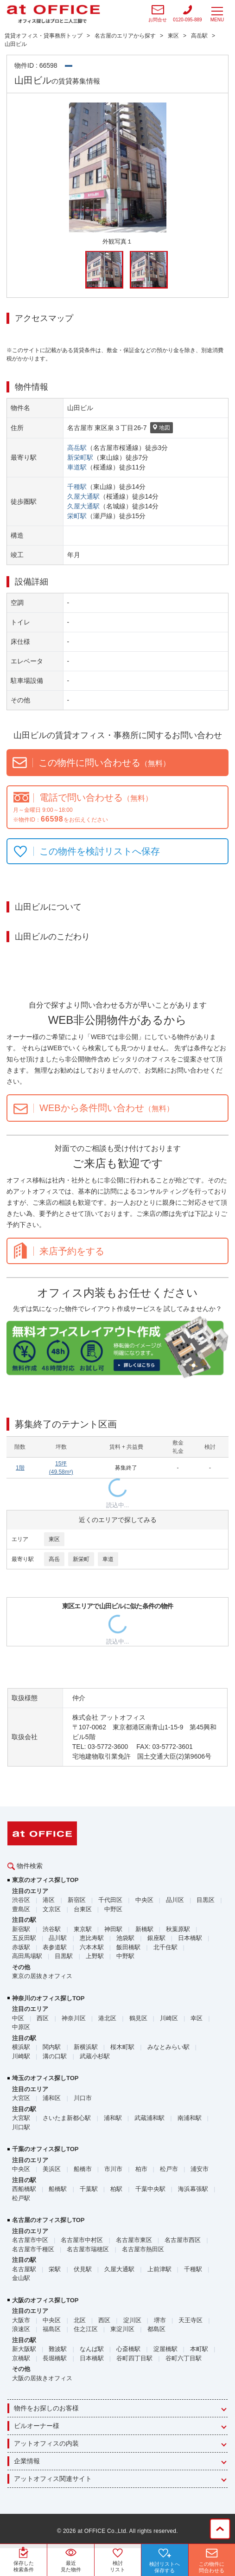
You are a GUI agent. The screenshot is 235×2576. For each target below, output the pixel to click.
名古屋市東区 (134, 2239)
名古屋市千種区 (33, 2249)
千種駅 (77, 486)
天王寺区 (190, 2320)
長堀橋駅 (55, 2358)
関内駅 (52, 2046)
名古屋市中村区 (82, 2239)
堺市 (160, 2320)
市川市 (113, 2168)
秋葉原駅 (178, 1929)
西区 (43, 2018)
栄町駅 (77, 516)
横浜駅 (21, 2046)
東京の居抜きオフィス (42, 1975)
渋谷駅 (52, 1929)
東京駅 (83, 1929)
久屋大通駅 (83, 496)
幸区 (197, 2018)
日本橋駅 (190, 1937)
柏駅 (116, 2188)
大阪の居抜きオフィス (42, 2378)
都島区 (156, 2328)
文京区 (52, 1909)
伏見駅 (83, 2269)
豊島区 (21, 1909)
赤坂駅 (21, 1947)
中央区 (144, 1899)
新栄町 (81, 1559)
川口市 (83, 2097)
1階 (20, 1468)
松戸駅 (21, 2198)
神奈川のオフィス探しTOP (48, 1998)
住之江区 (86, 2328)
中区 (18, 2018)
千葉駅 (89, 2188)
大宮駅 (21, 2117)
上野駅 (95, 1956)
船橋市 (83, 2168)
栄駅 (55, 2269)
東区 (54, 1539)
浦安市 (200, 2168)
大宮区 (21, 2097)
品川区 (175, 1899)
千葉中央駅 (150, 2188)
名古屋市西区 (183, 2239)
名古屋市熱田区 (143, 2249)
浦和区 (52, 2097)
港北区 (107, 2018)
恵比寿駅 (92, 1937)
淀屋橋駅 (165, 2348)
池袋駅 (125, 1937)
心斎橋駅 (128, 2348)
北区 (80, 2320)
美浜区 (52, 2168)
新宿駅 (21, 1929)
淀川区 (132, 2320)
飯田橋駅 (128, 1947)
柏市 (141, 2168)
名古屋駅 (24, 2269)
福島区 (52, 2328)
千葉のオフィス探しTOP (45, 2149)
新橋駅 (144, 1929)
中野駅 (125, 1956)
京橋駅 (21, 2358)
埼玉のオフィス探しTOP (45, 2078)
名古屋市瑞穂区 (88, 2249)
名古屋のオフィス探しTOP (48, 2219)
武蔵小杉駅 (95, 2056)
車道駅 (77, 467)
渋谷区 (21, 1899)
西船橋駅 (24, 2188)
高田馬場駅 (27, 1956)
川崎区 (169, 2018)
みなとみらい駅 (168, 2046)
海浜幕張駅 (193, 2188)
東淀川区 (122, 2328)
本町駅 (199, 2348)
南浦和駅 (190, 2117)
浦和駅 (113, 2117)
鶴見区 (138, 2018)
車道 (108, 1559)
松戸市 (169, 2168)
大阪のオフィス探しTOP (45, 2300)
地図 (161, 428)
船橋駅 (58, 2188)
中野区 (113, 1909)
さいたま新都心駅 (67, 2117)
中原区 (21, 2027)
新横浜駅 (86, 2046)
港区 (49, 1899)
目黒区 (206, 1899)
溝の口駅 (55, 2056)
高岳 (54, 1559)
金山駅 (21, 2277)
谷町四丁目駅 (134, 2358)
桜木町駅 (122, 2046)
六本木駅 (92, 1947)
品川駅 (58, 1937)
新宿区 (77, 1899)
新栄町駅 (80, 457)
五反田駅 (24, 1937)
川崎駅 (21, 2056)
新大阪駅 (24, 2348)
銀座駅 (156, 1937)
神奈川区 (74, 2018)
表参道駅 (55, 1947)
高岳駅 (77, 447)
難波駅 (58, 2348)
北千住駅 (165, 1947)
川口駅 (21, 2127)
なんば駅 (92, 2348)
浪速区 (21, 2328)
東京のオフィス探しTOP (45, 1879)
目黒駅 (64, 1956)
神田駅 (113, 1929)
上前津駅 (159, 2269)
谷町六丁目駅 (183, 2358)
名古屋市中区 (30, 2239)
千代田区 (110, 1899)
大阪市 (21, 2320)
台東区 (83, 1909)
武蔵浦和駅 (149, 2117)
